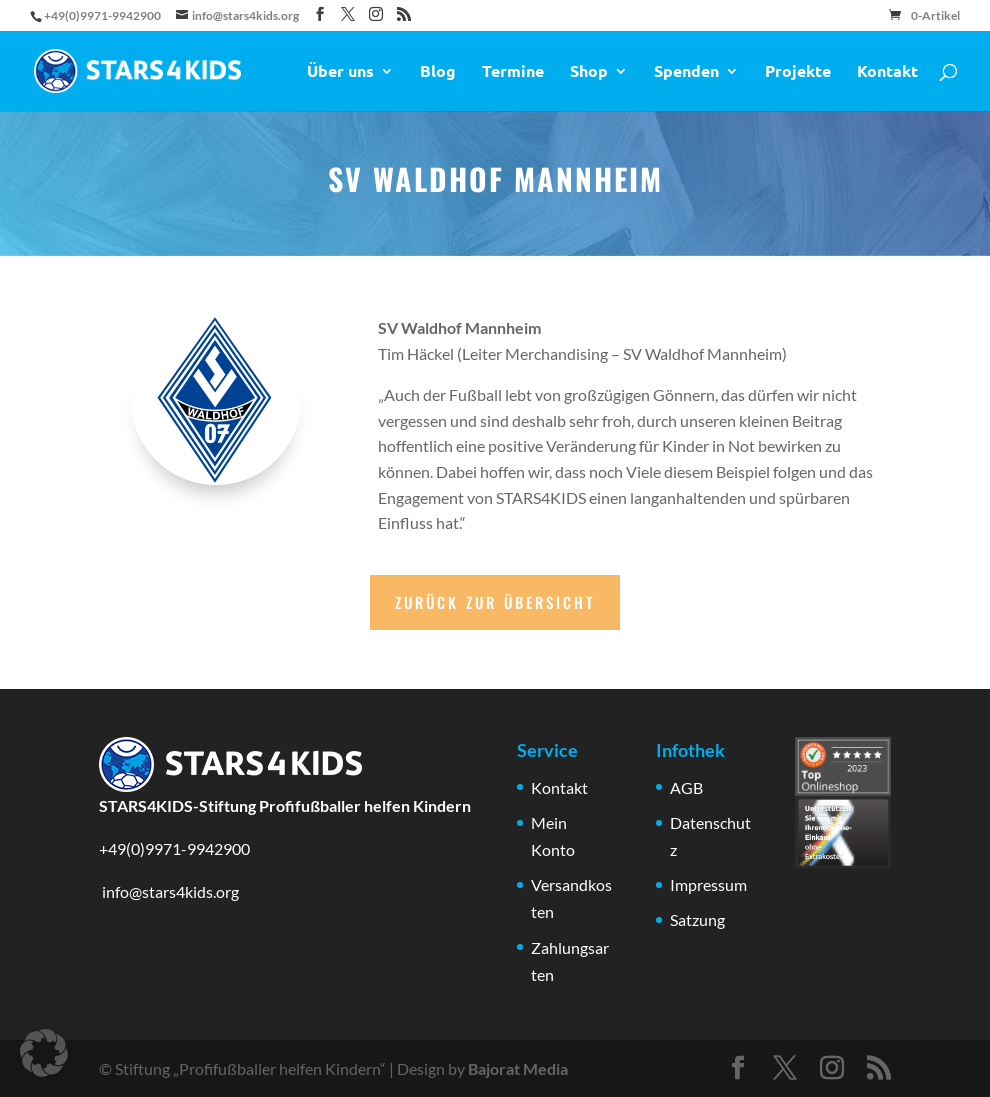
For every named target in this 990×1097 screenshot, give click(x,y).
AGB (686, 787)
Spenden (686, 72)
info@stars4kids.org (169, 891)
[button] (44, 1053)
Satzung (697, 919)
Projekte (798, 72)
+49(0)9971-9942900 (174, 848)
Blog (438, 72)
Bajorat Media (518, 1068)
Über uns (340, 72)
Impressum (708, 884)
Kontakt (887, 72)
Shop (589, 72)
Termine (513, 72)
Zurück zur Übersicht (495, 602)
